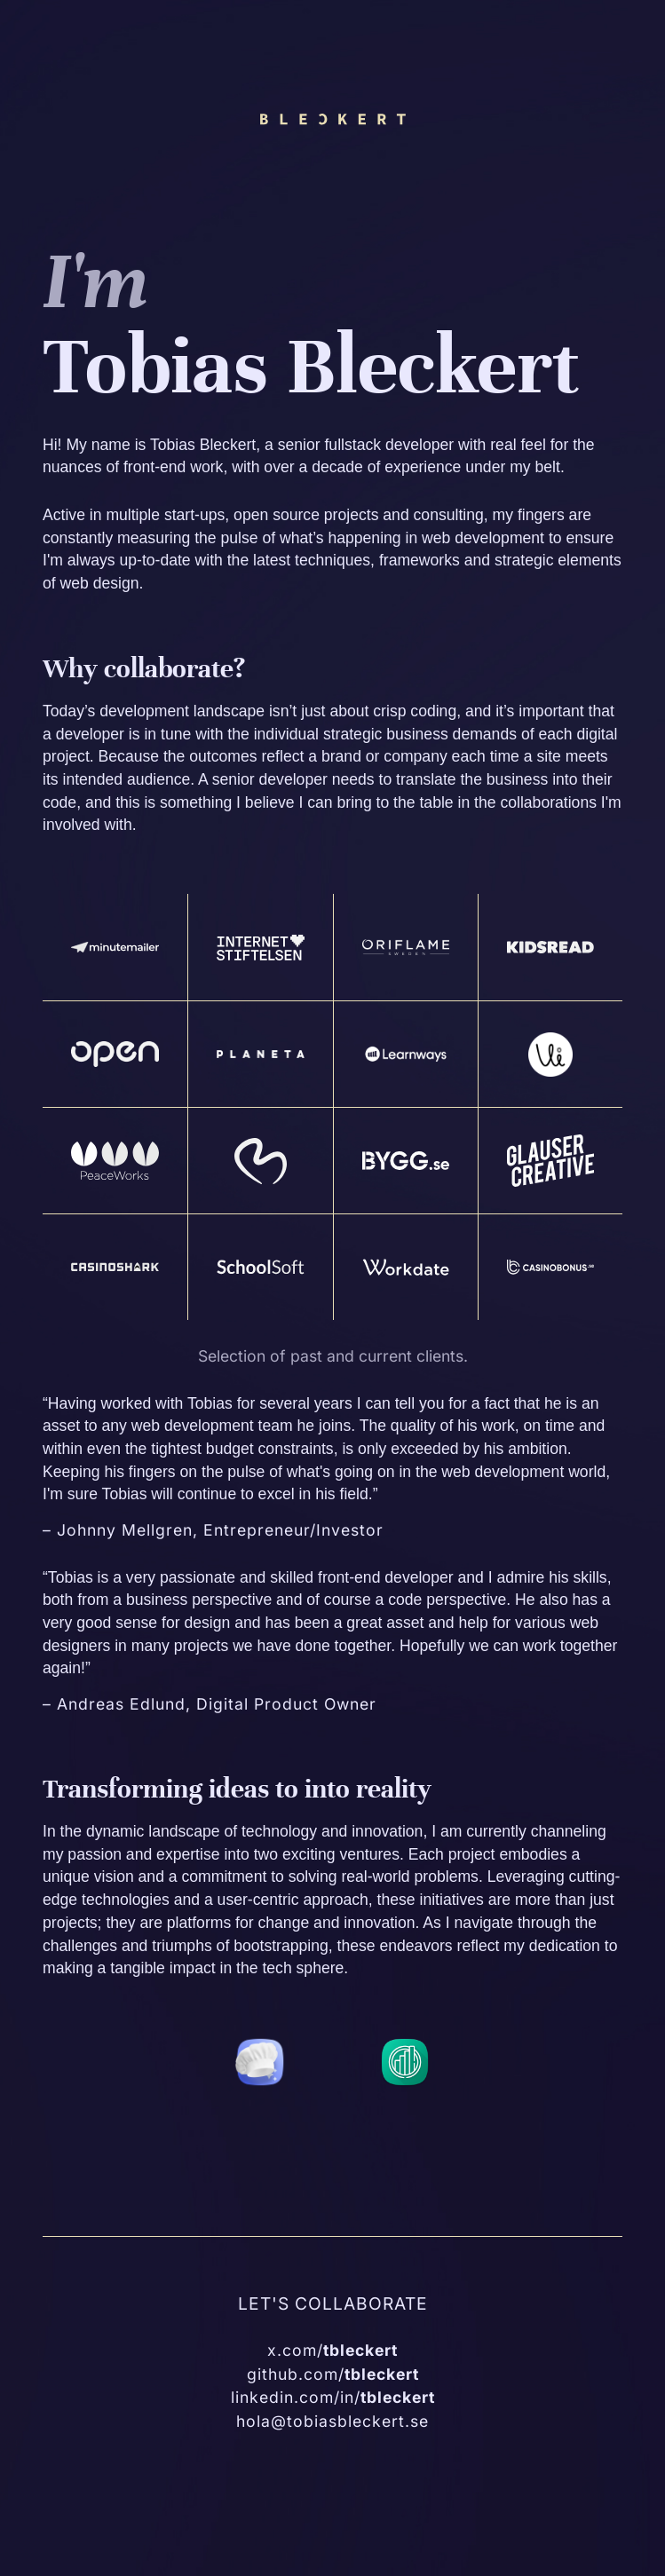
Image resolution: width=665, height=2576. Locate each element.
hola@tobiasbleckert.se (332, 2421)
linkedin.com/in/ (333, 2397)
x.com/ (332, 2350)
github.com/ (333, 2374)
